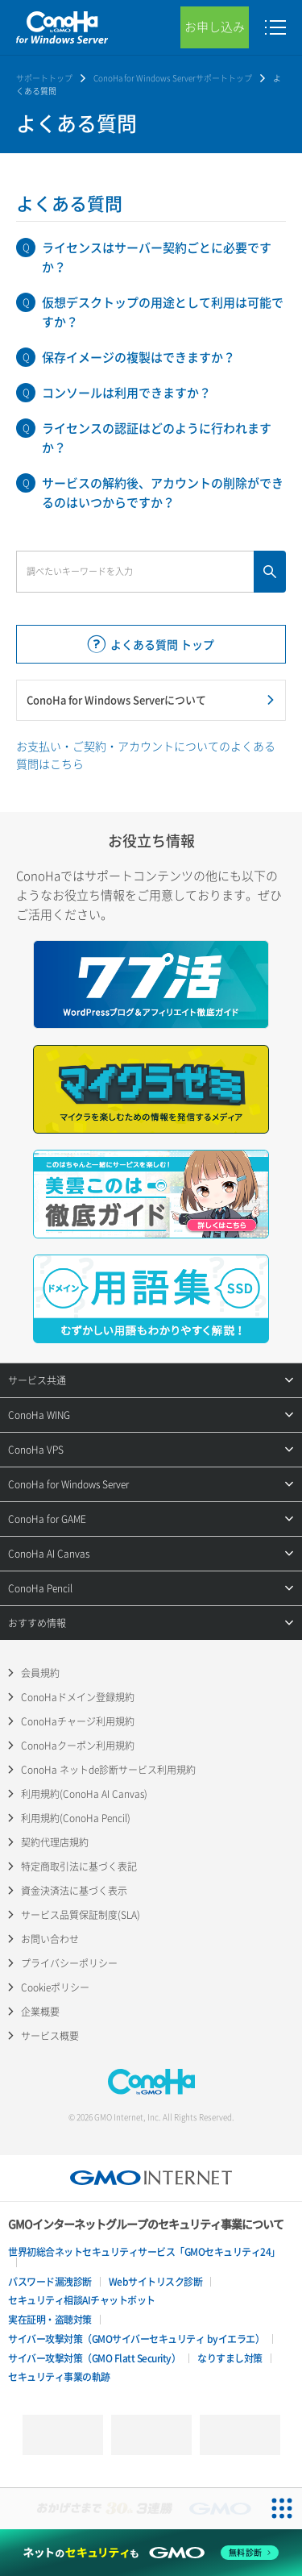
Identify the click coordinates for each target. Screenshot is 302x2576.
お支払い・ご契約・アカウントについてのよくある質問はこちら (145, 755)
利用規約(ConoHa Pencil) (75, 1818)
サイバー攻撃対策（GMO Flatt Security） (94, 2358)
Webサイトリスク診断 (156, 2281)
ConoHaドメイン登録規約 (77, 1697)
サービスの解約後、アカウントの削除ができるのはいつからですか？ (162, 492)
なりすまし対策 (230, 2358)
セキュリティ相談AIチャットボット (81, 2300)
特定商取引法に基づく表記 (79, 1866)
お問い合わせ (50, 1939)
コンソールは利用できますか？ (126, 393)
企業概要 (40, 2011)
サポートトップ (44, 78)
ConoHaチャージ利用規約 (77, 1721)
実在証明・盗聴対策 (50, 2319)
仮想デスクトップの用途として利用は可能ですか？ (162, 312)
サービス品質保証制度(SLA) (80, 1915)
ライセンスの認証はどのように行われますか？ (156, 437)
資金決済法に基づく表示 (74, 1890)
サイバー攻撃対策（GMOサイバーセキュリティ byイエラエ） (136, 2339)
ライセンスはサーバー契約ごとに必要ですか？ (156, 257)
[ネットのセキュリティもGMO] (151, 2552)
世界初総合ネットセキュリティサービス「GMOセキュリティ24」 (144, 2252)
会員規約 (40, 1673)
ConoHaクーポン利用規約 (77, 1745)
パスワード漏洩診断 (50, 2281)
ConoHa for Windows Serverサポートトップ (172, 78)
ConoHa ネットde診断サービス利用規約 (108, 1769)
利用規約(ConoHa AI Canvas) (84, 1794)
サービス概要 (50, 2036)
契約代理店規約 (55, 1842)
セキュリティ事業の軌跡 (59, 2377)
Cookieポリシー (55, 1987)
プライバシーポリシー (69, 1963)
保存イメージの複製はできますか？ (138, 357)
